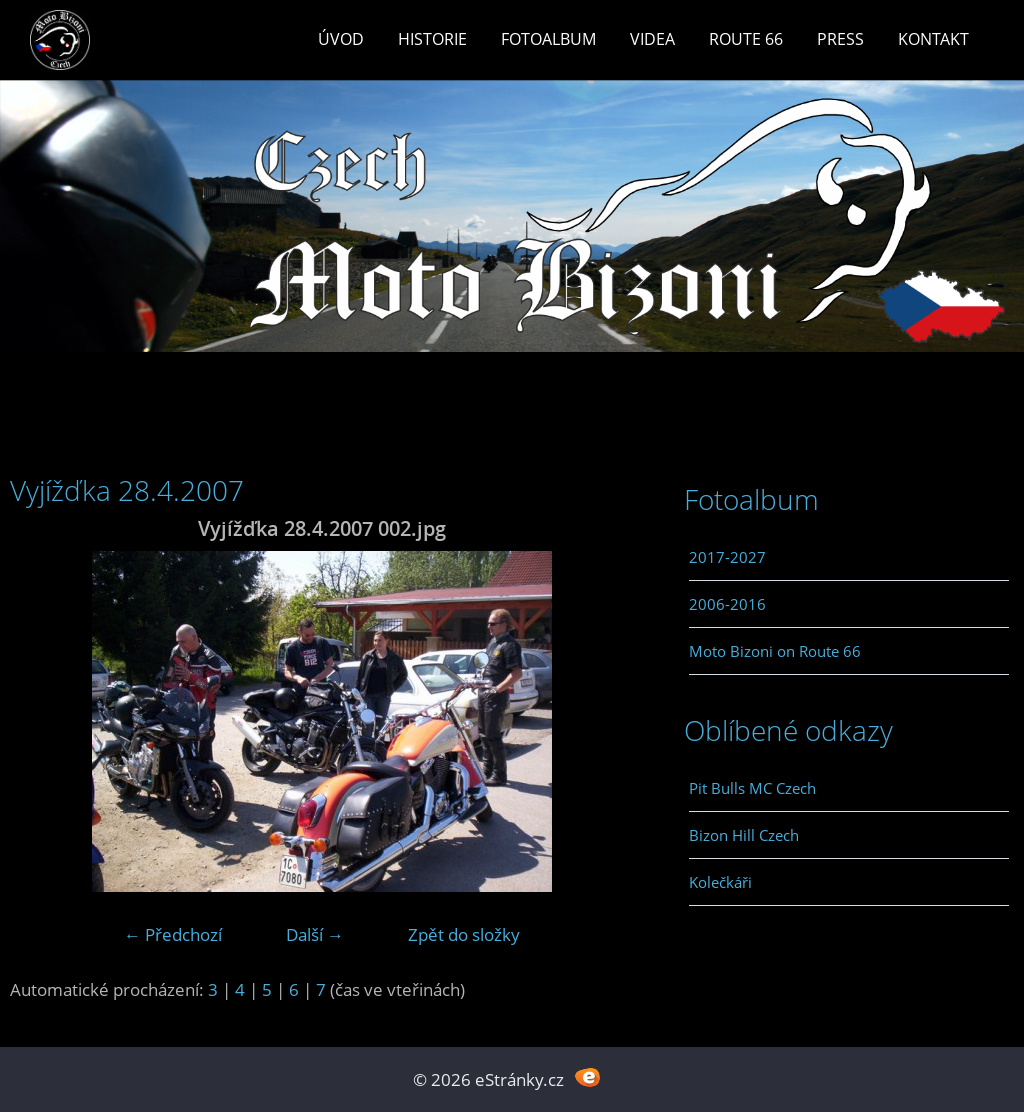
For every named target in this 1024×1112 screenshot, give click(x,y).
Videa (652, 39)
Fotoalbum (548, 39)
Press (840, 39)
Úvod (341, 39)
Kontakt (933, 39)
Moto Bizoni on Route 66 (775, 651)
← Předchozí (173, 934)
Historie (432, 39)
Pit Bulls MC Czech (752, 788)
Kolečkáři (720, 882)
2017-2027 (727, 557)
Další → (315, 934)
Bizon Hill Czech (744, 835)
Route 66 (746, 39)
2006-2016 (727, 604)
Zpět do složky (464, 934)
